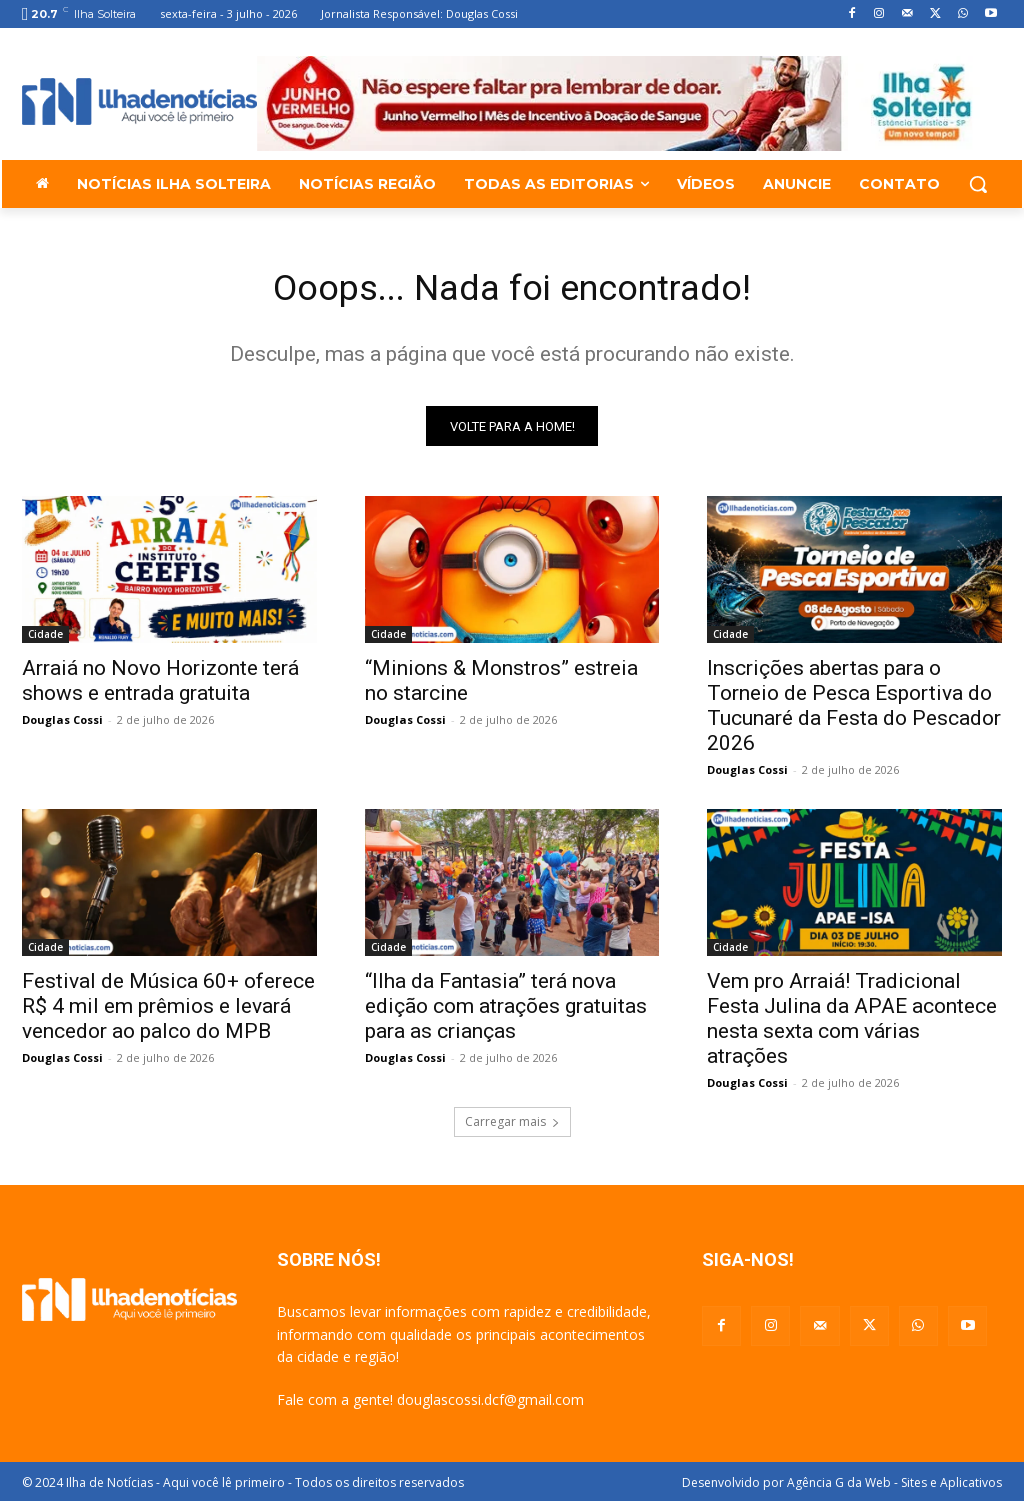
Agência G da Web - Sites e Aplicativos (894, 1487)
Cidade (45, 641)
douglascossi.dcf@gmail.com (490, 1405)
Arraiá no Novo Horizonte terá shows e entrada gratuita (160, 687)
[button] (978, 184)
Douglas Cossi (62, 726)
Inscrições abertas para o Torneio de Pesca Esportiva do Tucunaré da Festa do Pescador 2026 (854, 712)
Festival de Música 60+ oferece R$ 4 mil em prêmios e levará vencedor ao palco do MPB (168, 1013)
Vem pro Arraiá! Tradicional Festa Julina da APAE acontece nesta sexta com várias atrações (852, 1025)
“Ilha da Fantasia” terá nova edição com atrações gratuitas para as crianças (506, 1013)
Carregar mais (512, 1127)
